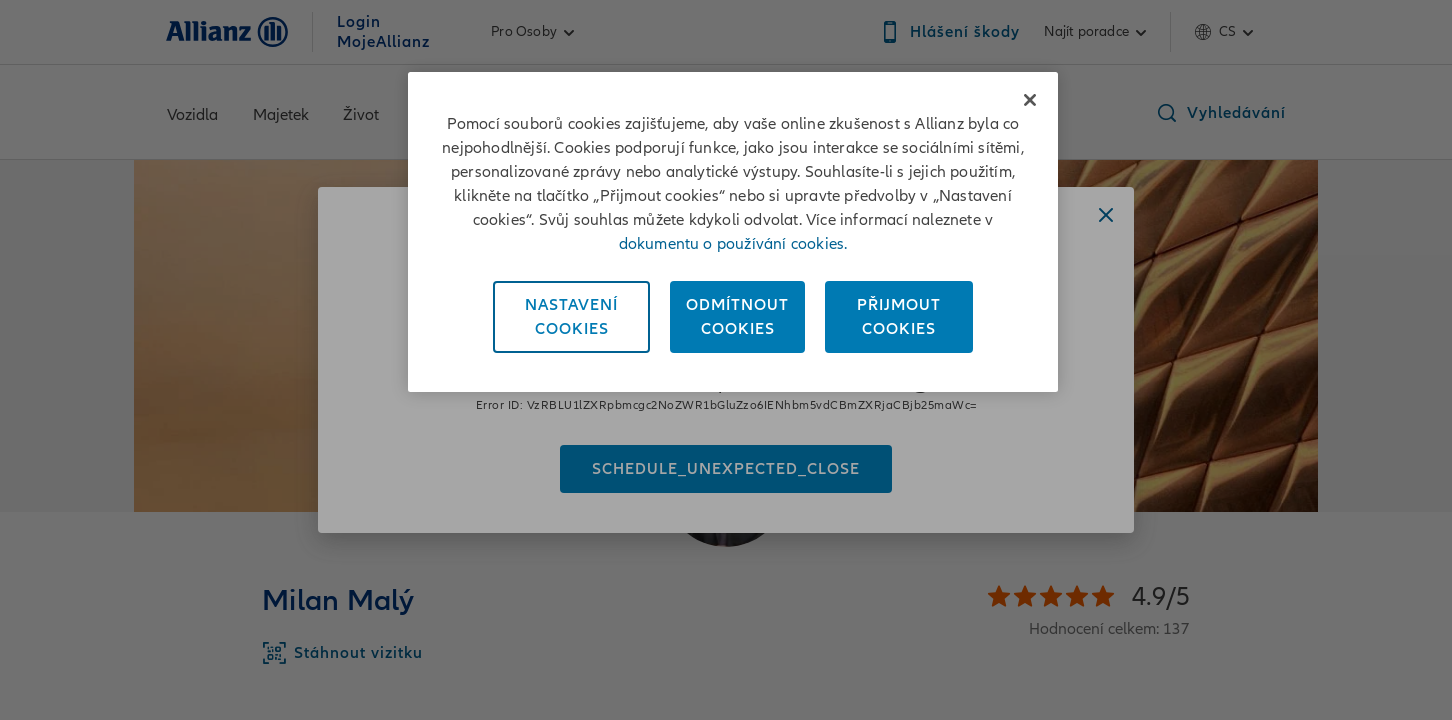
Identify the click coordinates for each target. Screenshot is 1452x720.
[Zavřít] (1030, 100)
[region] (733, 232)
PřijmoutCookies (899, 317)
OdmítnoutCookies (737, 317)
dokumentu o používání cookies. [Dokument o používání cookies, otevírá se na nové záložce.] (733, 244)
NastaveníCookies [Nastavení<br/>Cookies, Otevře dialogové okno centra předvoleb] (571, 317)
